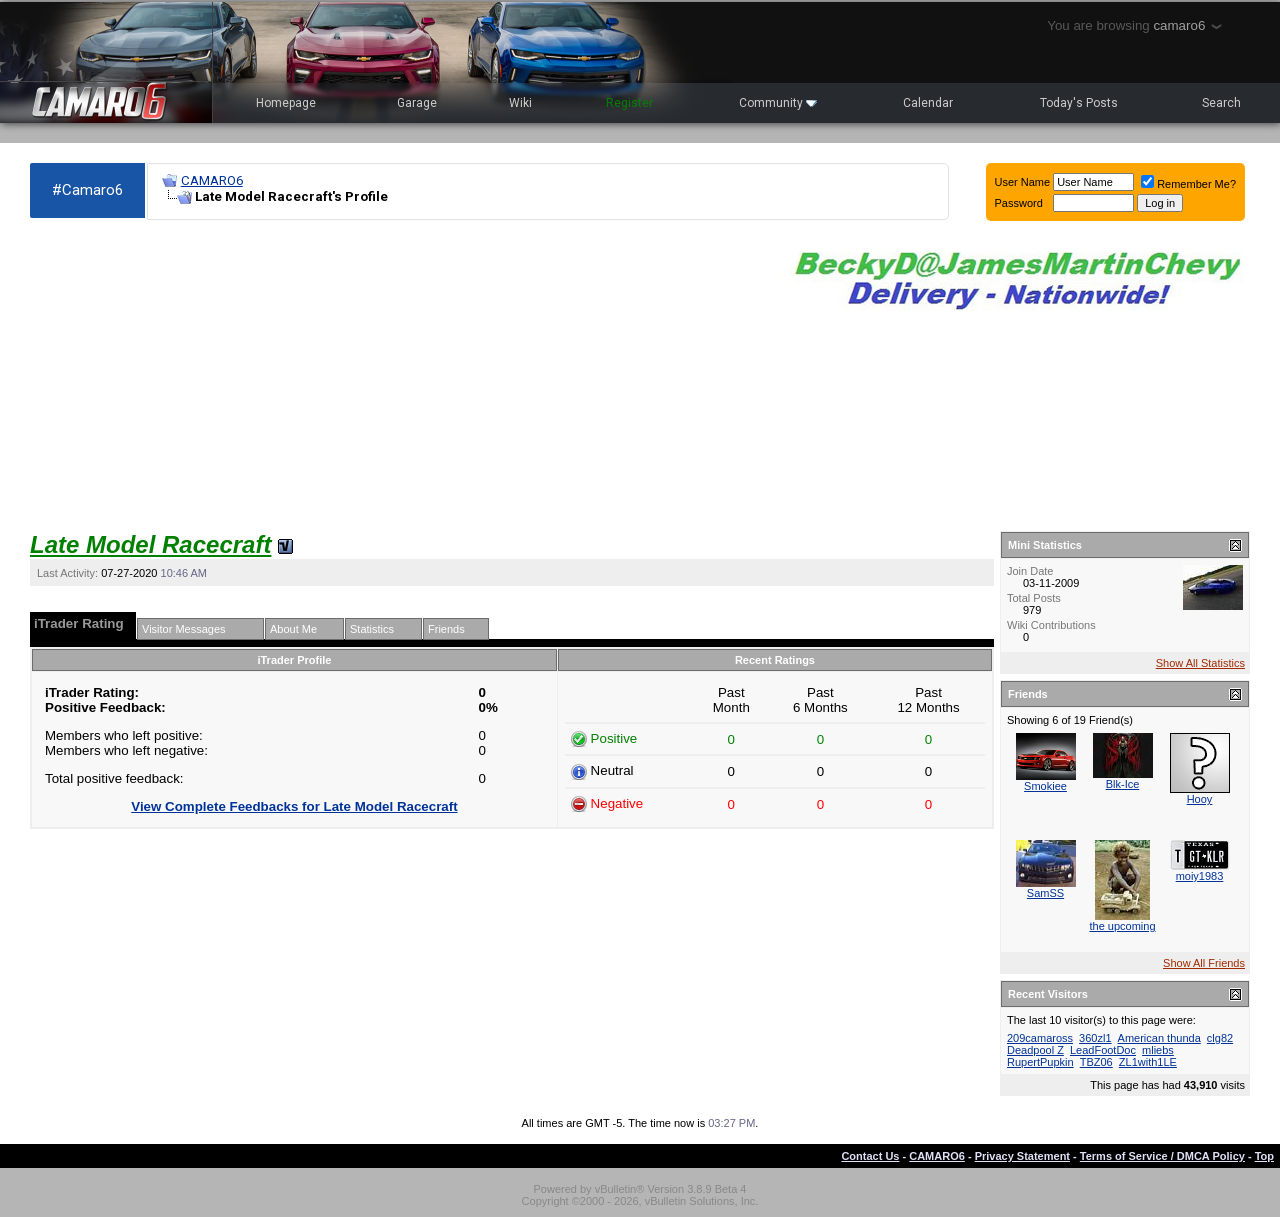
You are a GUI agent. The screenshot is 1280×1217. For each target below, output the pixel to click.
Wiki (520, 103)
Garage (417, 103)
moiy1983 (1200, 876)
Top (1264, 1156)
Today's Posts (1079, 103)
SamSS (1045, 893)
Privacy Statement (1022, 1156)
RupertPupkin (1040, 1062)
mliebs (1158, 1050)
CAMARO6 (212, 180)
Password (1019, 203)
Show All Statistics (1200, 663)
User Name (1023, 182)
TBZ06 (1096, 1062)
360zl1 (1095, 1038)
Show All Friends (1204, 963)
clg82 (1220, 1038)
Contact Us (870, 1156)
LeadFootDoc (1103, 1050)
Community (778, 103)
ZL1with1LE (1148, 1062)
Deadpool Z (1035, 1050)
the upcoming (1122, 926)
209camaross (1040, 1038)
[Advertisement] (396, 376)
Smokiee (1045, 786)
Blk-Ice (1123, 784)
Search (1221, 103)
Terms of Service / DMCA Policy (1162, 1156)
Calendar (928, 103)
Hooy (1200, 799)
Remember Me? (1188, 184)
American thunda (1159, 1038)
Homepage (286, 103)
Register (629, 103)
